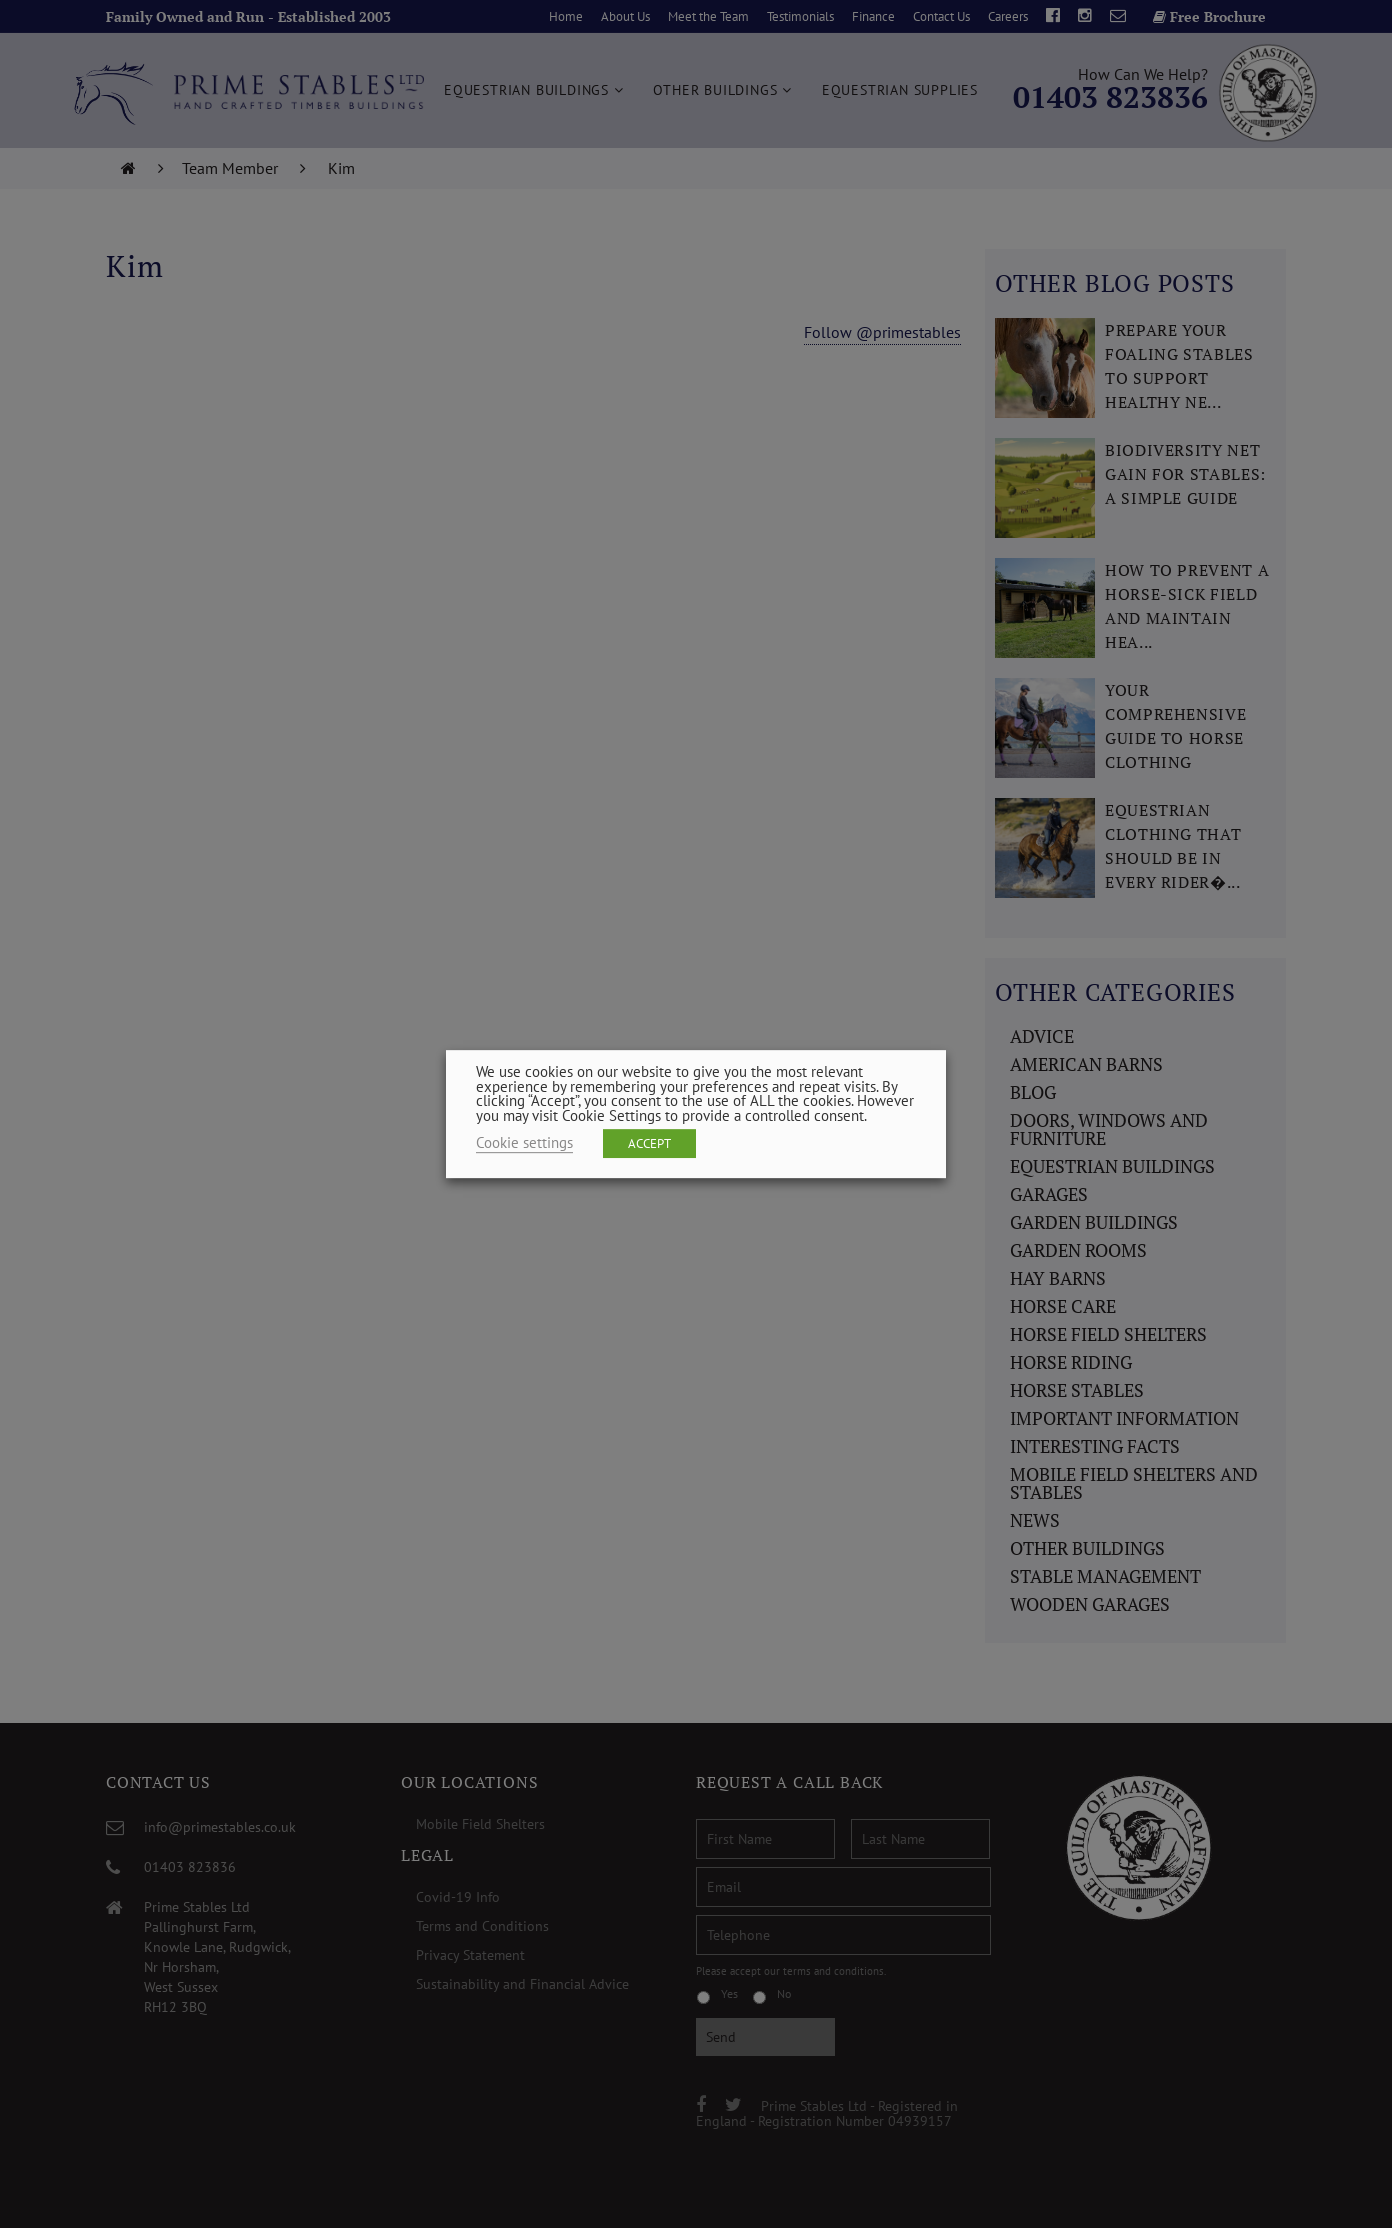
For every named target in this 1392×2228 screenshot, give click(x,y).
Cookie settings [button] (524, 1142)
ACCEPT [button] (649, 1143)
